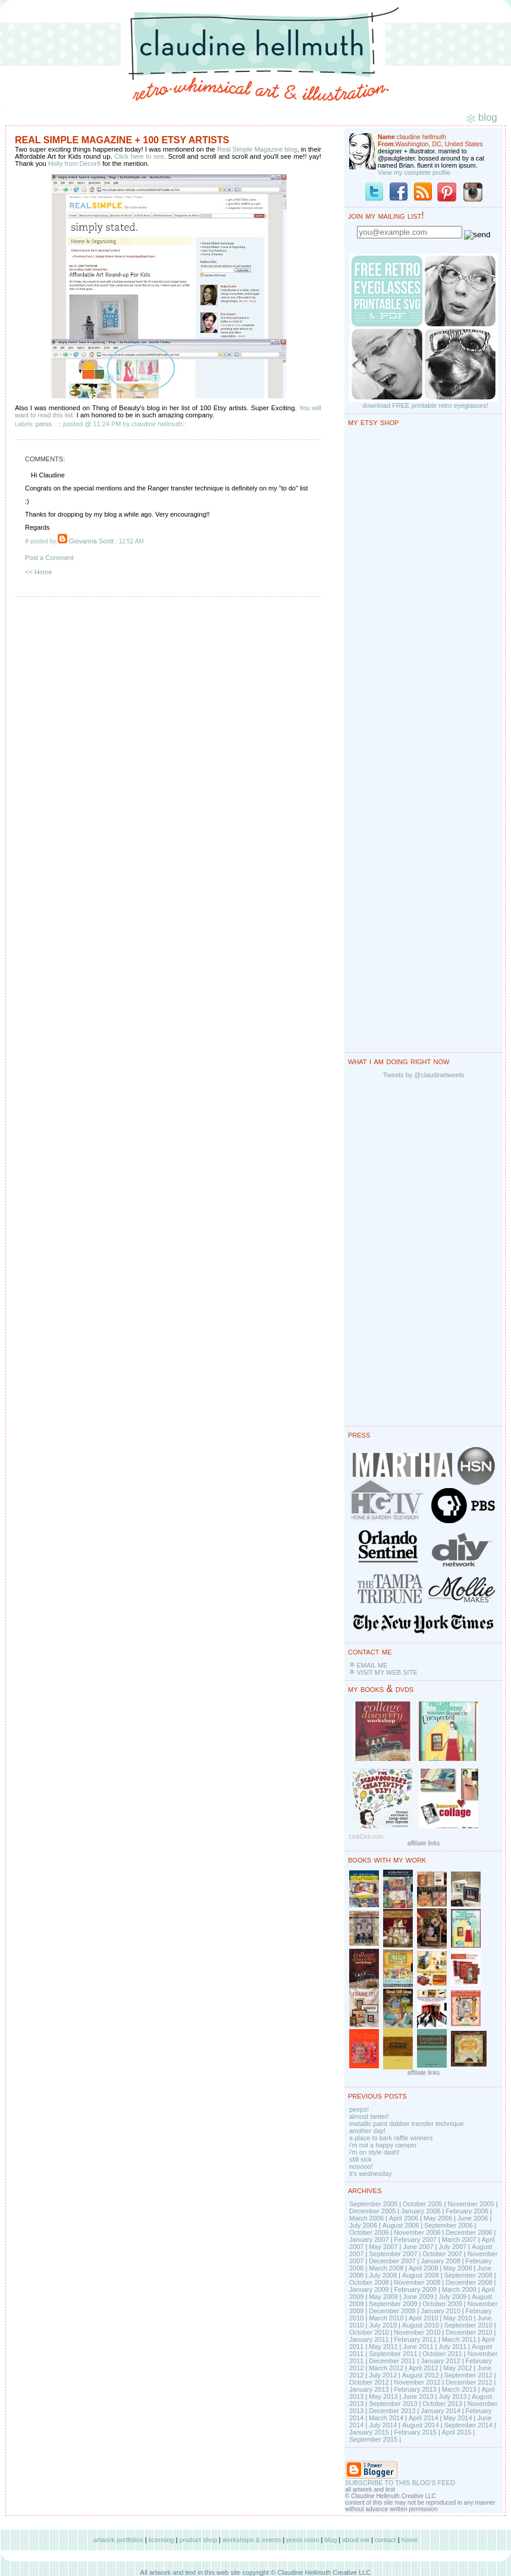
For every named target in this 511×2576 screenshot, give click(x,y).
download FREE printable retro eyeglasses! (425, 405)
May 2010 (457, 2318)
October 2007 (442, 2253)
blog (330, 2539)
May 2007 (383, 2246)
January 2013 (369, 2389)
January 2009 (369, 2289)
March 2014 (386, 2417)
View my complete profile (414, 172)
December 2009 (392, 2310)
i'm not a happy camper (383, 2145)
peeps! (359, 2109)
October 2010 (369, 2332)
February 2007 (415, 2239)
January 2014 (440, 2410)
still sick (360, 2159)
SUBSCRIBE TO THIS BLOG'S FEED (400, 2482)
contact (385, 2539)
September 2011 (393, 2353)
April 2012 (423, 2367)
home (410, 2539)
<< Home (38, 571)
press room (302, 2539)
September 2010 (468, 2325)
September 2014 (468, 2425)
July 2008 (383, 2275)
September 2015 (373, 2439)
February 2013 (415, 2389)
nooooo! (361, 2166)
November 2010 (417, 2332)
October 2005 (423, 2203)
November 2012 (417, 2382)
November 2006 (417, 2232)
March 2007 (459, 2239)
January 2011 (369, 2339)
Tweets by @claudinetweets (424, 1074)
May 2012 (457, 2367)
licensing (161, 2539)
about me (355, 2539)
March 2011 (459, 2339)
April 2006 (404, 2218)
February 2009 (415, 2289)
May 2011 (383, 2346)
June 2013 (418, 2396)
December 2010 (469, 2332)
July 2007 (452, 2246)
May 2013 (383, 2396)
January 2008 (440, 2260)
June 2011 (418, 2346)
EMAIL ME (371, 1665)
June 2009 (418, 2296)
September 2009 (393, 2303)
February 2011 (415, 2339)
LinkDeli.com (366, 1836)
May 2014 (457, 2417)
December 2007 (392, 2260)
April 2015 (457, 2432)
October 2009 (442, 2303)
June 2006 (472, 2218)
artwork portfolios (118, 2539)
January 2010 (440, 2310)
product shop (198, 2539)
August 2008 (420, 2275)
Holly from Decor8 (74, 163)
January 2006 (421, 2211)
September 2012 (468, 2375)
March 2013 (459, 2389)
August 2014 (420, 2425)
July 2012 (383, 2375)
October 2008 (369, 2282)
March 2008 (386, 2268)
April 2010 (423, 2318)
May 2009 (383, 2296)
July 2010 (383, 2325)
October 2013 (442, 2403)
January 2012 (440, 2360)
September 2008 (468, 2275)
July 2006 (363, 2225)
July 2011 (452, 2346)
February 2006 (467, 2211)
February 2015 (415, 2432)
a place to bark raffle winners (390, 2137)
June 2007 (418, 2246)
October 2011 (442, 2353)
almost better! (369, 2116)
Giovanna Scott (91, 541)
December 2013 (392, 2410)
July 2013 (452, 2396)
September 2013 (393, 2403)
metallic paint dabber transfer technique (406, 2123)
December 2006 (469, 2232)
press (44, 423)
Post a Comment (49, 557)
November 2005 (470, 2203)
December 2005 (372, 2211)
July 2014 (383, 2425)
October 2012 (369, 2382)
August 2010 (420, 2325)
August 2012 (420, 2375)
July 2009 (452, 2296)
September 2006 (448, 2225)
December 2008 (469, 2282)
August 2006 (401, 2225)
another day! (367, 2130)
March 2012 (386, 2367)
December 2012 (469, 2382)
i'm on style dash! (374, 2152)
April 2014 (423, 2417)
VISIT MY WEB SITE (386, 1672)
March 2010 (386, 2318)
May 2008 (457, 2268)
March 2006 (366, 2218)
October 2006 (369, 2232)
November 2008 (417, 2282)
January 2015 (369, 2432)
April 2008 (423, 2268)
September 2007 (393, 2253)
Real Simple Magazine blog (257, 149)
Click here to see (138, 156)
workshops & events (251, 2539)
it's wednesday (370, 2173)
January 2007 (369, 2239)
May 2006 (438, 2218)
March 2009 (459, 2289)
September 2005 (373, 2203)
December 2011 (392, 2360)
